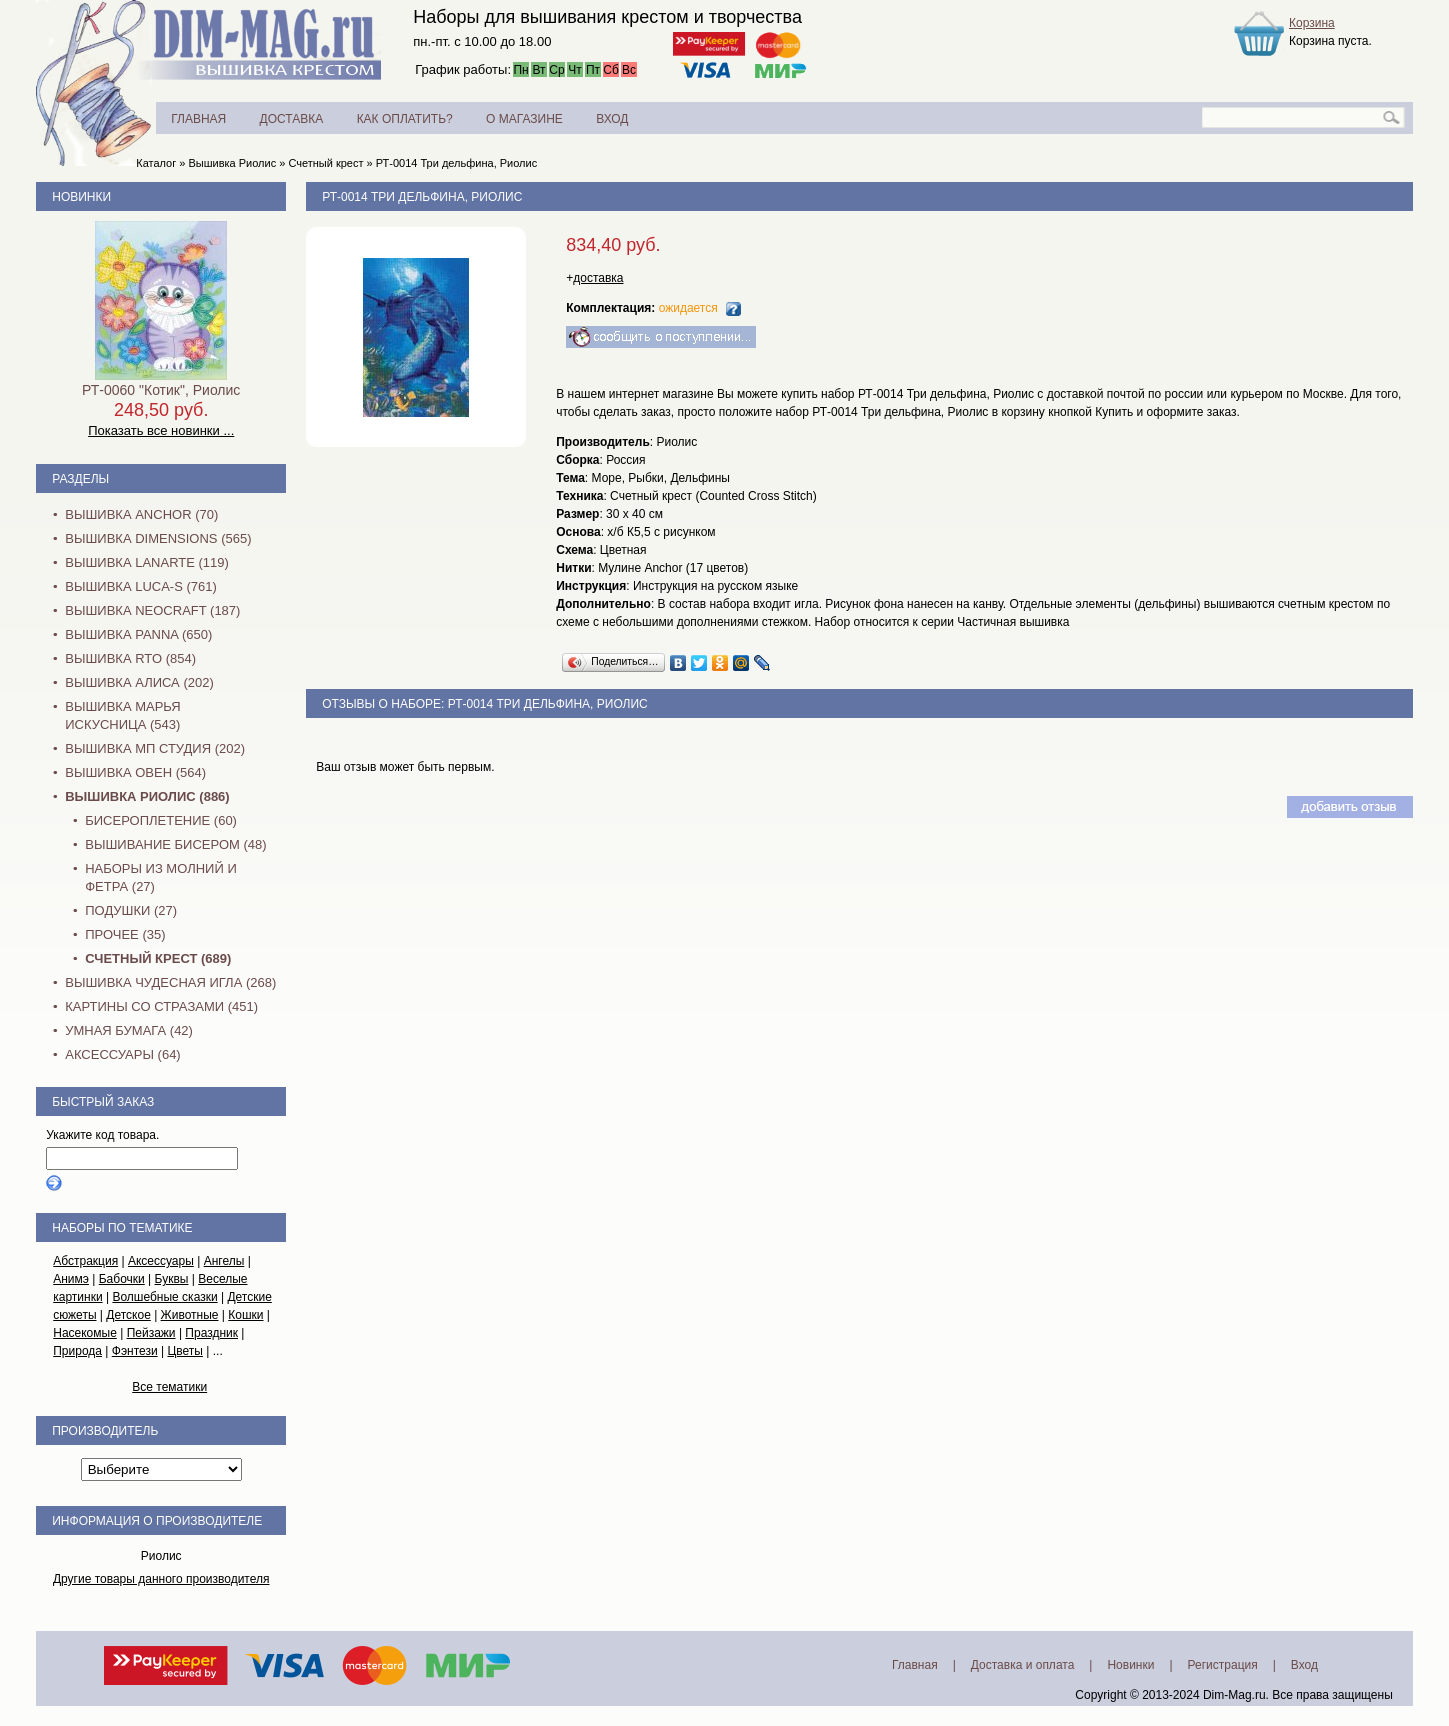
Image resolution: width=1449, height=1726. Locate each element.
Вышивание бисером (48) (175, 844)
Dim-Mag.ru (1234, 1695)
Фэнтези (135, 1351)
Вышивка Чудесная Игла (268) (170, 982)
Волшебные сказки (164, 1297)
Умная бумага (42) (129, 1030)
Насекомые (85, 1333)
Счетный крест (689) (158, 958)
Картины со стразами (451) (161, 1006)
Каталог (156, 163)
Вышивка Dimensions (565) (158, 538)
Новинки (81, 197)
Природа (77, 1351)
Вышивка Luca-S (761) (141, 586)
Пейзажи (151, 1333)
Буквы (172, 1279)
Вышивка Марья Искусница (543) (122, 715)
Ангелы (224, 1261)
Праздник (211, 1333)
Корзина (1312, 23)
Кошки (245, 1315)
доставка (598, 278)
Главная (915, 1665)
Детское (128, 1315)
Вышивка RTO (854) (130, 658)
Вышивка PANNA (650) (138, 634)
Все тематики (169, 1387)
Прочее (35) (125, 934)
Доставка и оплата (1023, 1665)
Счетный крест (325, 163)
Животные (190, 1315)
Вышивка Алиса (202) (139, 682)
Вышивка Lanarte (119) (147, 562)
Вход (1304, 1665)
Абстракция (85, 1261)
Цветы (185, 1351)
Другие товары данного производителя (161, 1579)
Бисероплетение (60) (161, 820)
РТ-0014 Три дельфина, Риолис (456, 163)
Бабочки (122, 1279)
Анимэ (71, 1279)
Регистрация (1223, 1665)
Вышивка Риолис (232, 163)
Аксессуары (161, 1261)
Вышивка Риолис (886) (147, 796)
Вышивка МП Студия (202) (155, 748)
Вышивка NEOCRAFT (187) (152, 610)
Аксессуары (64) (122, 1054)
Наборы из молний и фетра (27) (161, 877)
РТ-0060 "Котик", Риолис (161, 390)
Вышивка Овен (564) (135, 772)
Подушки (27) (131, 910)
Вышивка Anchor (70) (141, 514)
